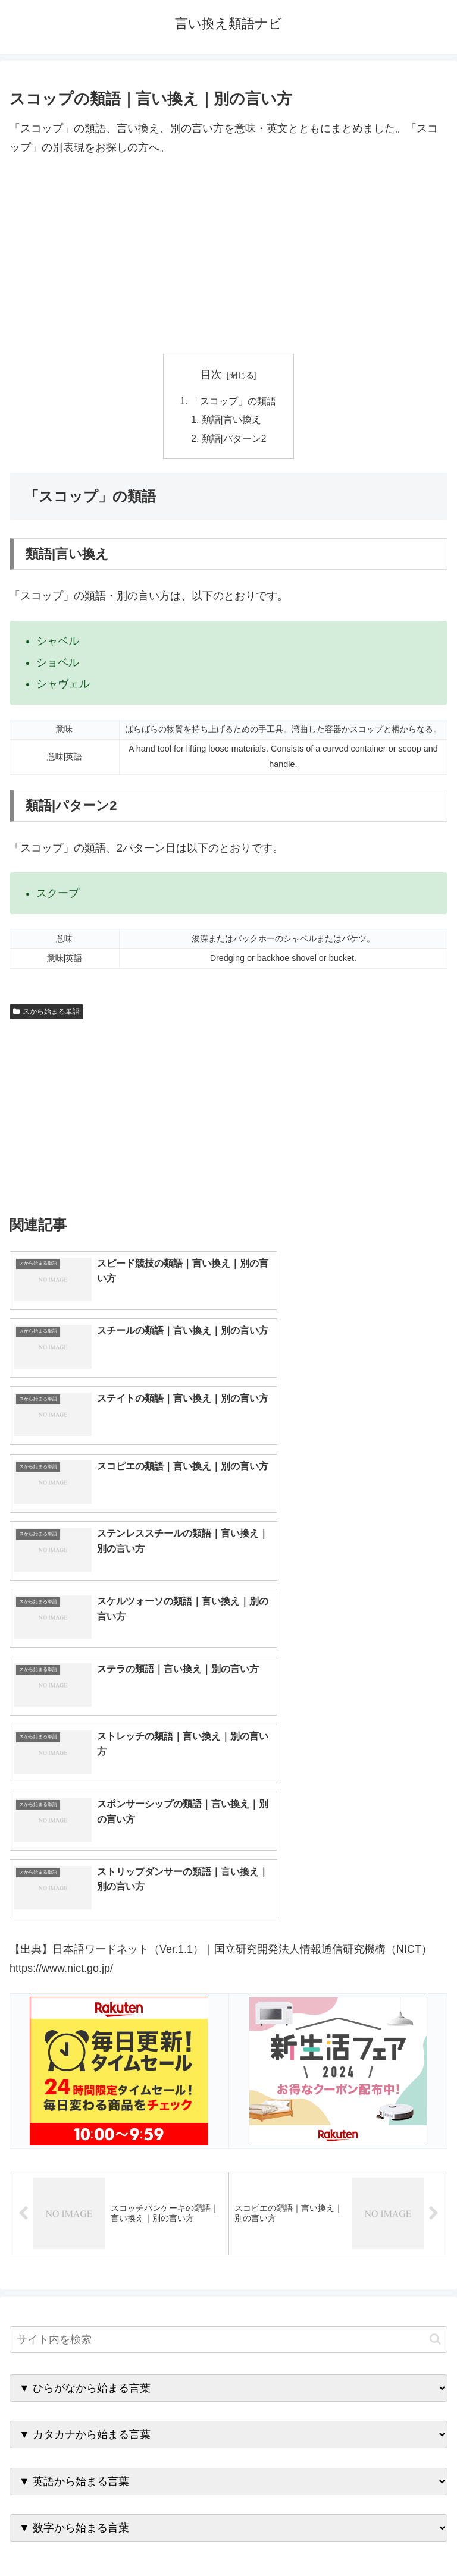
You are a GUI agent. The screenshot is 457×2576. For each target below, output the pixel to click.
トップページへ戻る (116, 2538)
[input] (228, 1992)
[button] (435, 1992)
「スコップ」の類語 (233, 401)
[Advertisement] (228, 255)
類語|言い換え (232, 421)
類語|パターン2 (234, 440)
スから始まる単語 (46, 1014)
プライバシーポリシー (340, 2538)
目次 (211, 375)
